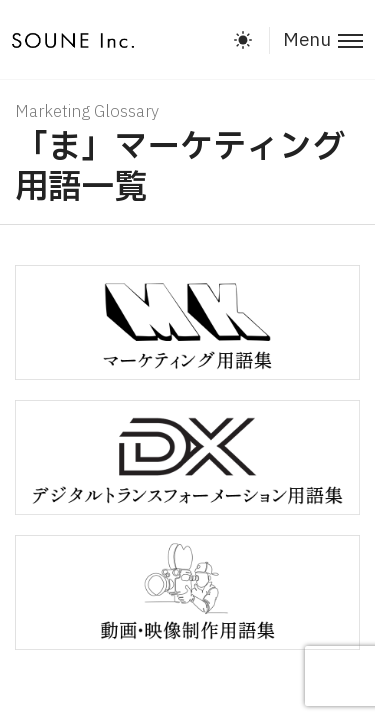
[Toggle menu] (316, 40)
